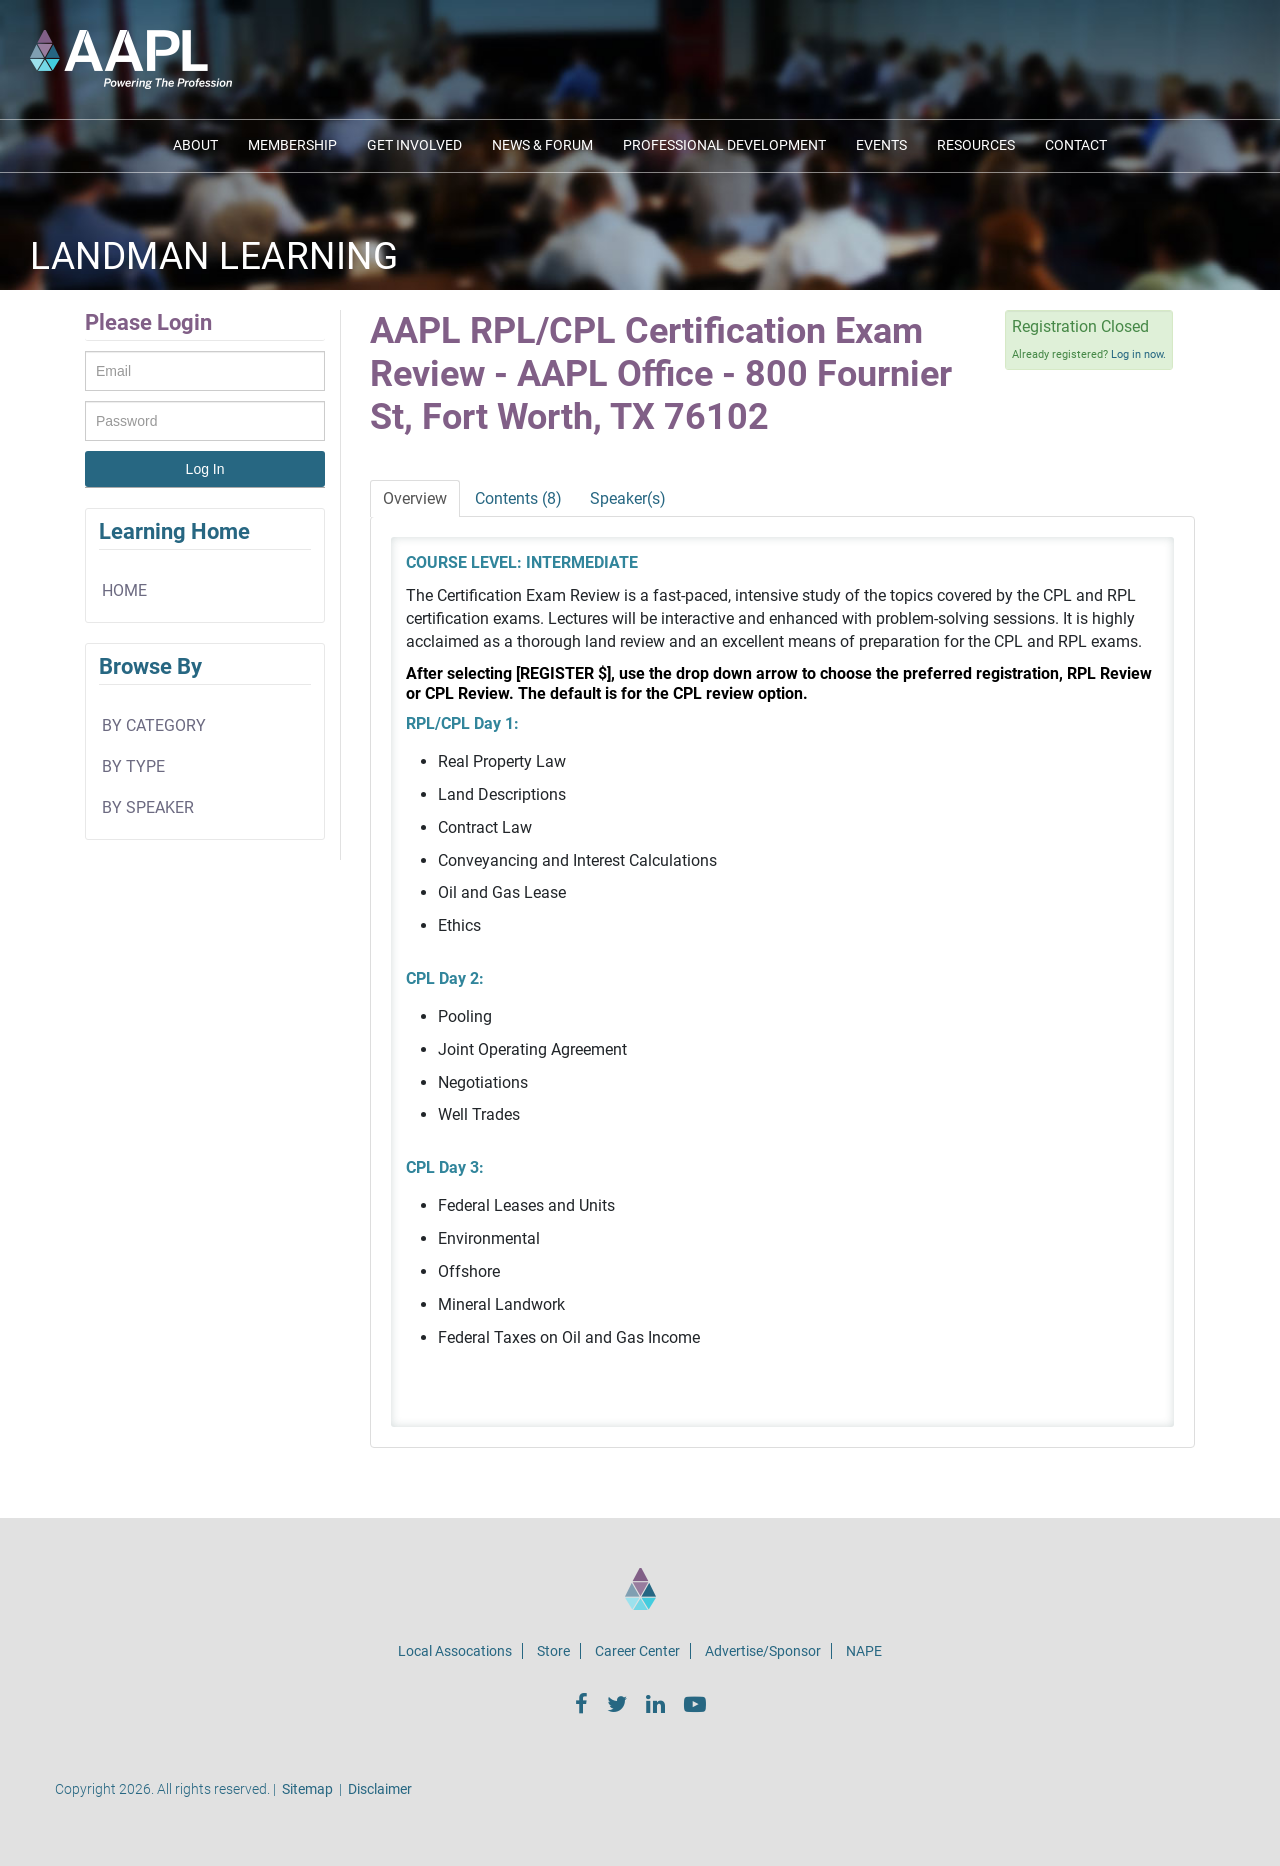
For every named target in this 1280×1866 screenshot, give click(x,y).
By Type (133, 766)
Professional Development (724, 145)
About (195, 145)
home (124, 590)
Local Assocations (455, 1651)
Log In (205, 469)
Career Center (637, 1651)
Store (553, 1651)
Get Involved (414, 145)
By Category (154, 725)
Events (881, 145)
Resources (976, 145)
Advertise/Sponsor (763, 1651)
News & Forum (542, 145)
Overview (415, 498)
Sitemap (307, 1789)
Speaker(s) (628, 498)
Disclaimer (380, 1789)
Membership (292, 145)
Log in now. (1138, 354)
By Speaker (148, 807)
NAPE (864, 1651)
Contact (1076, 145)
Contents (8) (518, 498)
